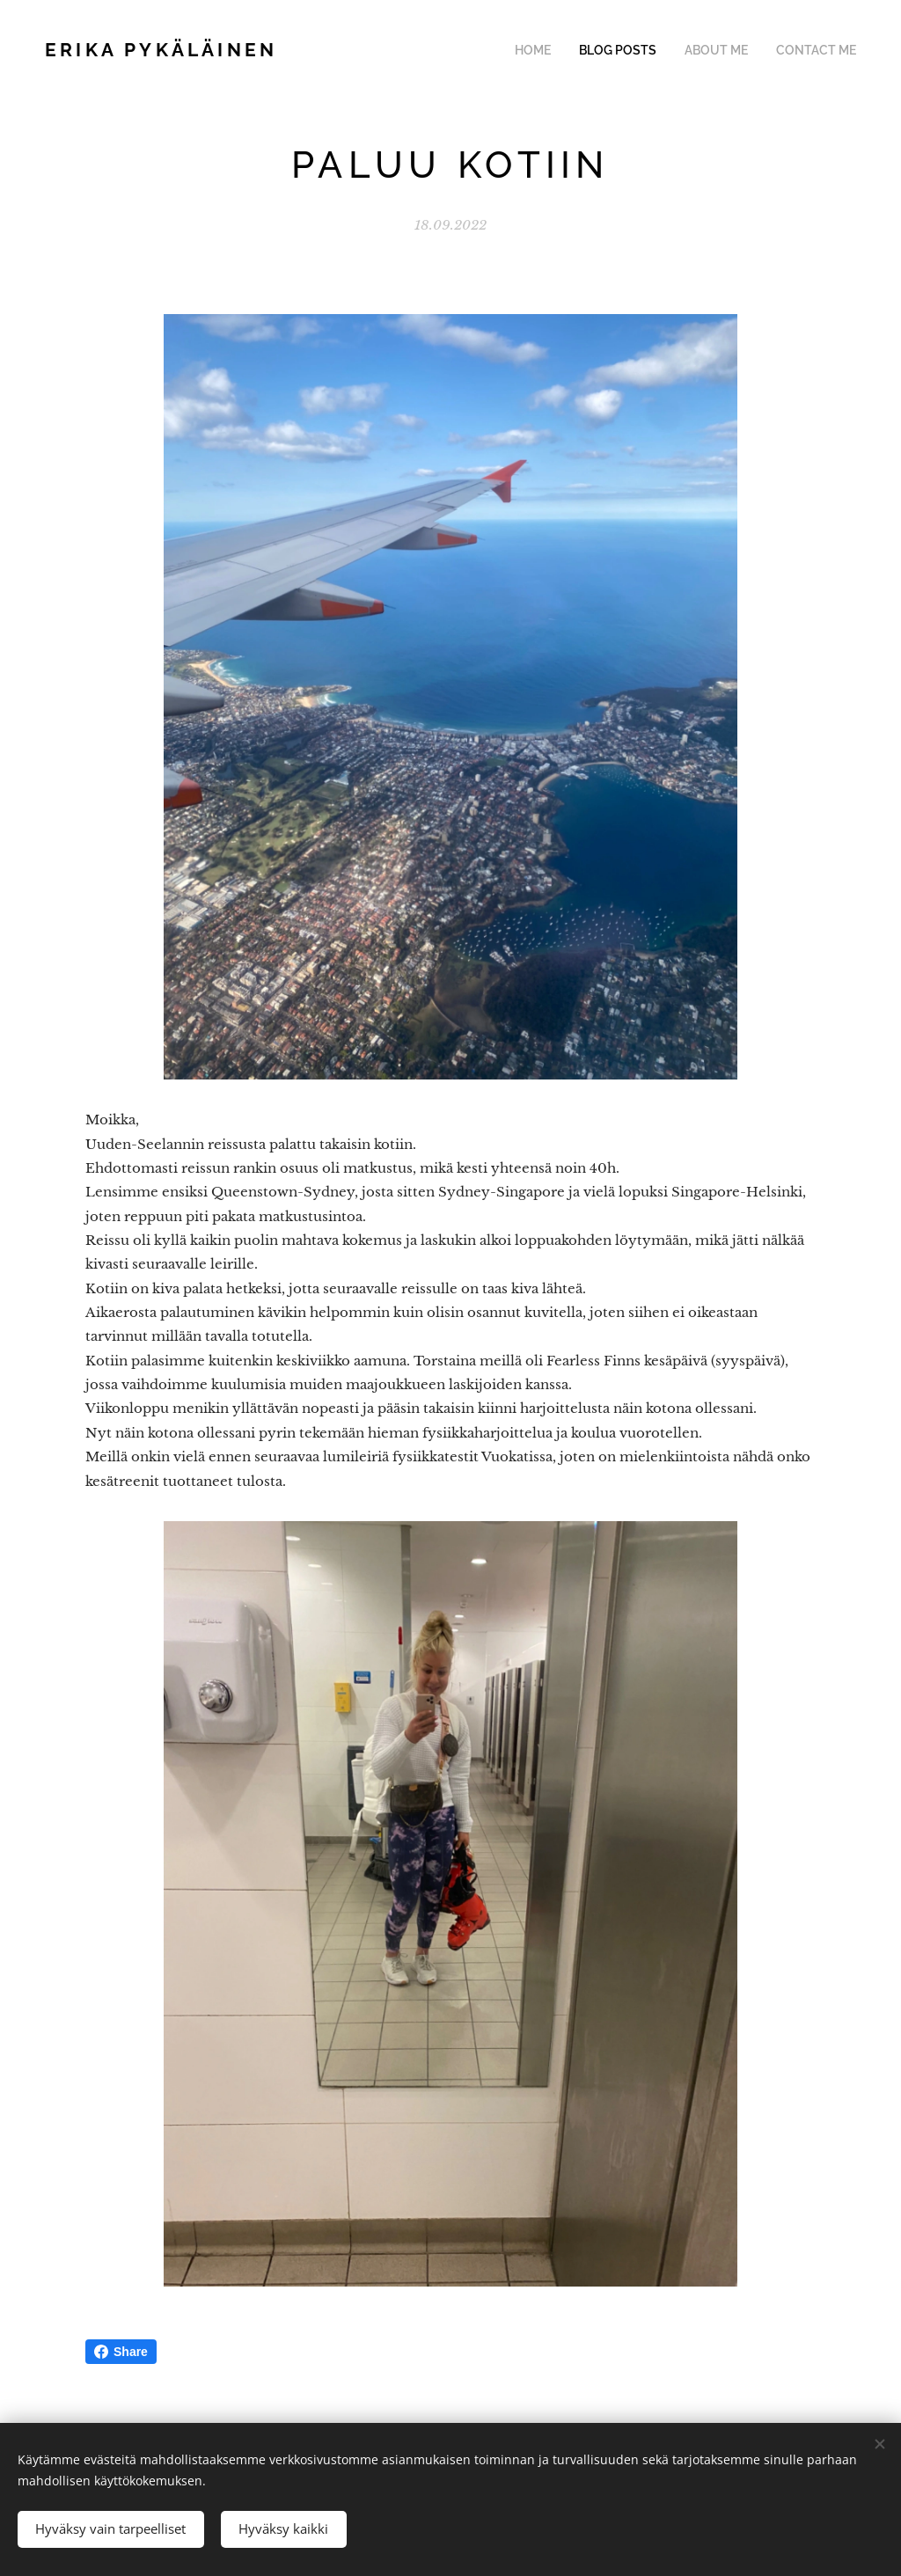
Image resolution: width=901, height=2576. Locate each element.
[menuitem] (558, 50)
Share (121, 2352)
